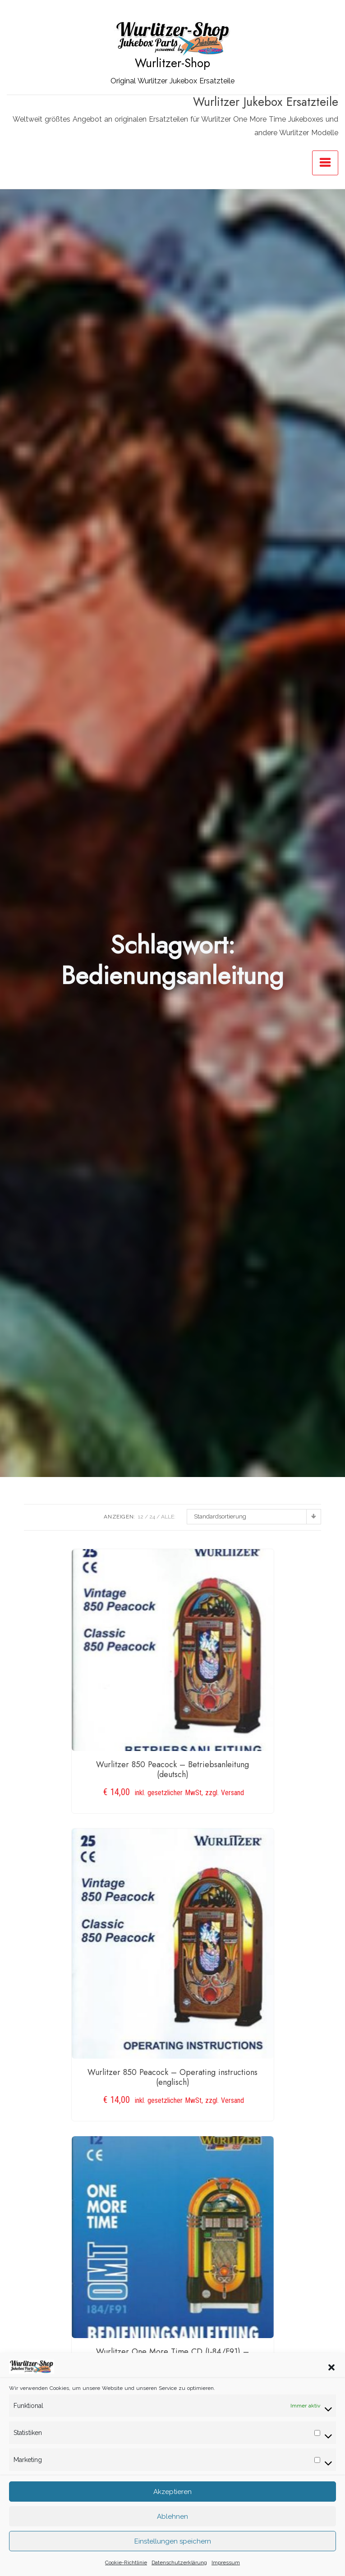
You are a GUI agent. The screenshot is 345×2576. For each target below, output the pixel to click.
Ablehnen (172, 2524)
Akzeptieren (172, 2499)
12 (140, 1517)
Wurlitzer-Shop (172, 63)
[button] (331, 2374)
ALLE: (168, 1517)
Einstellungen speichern (172, 2548)
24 (152, 1517)
